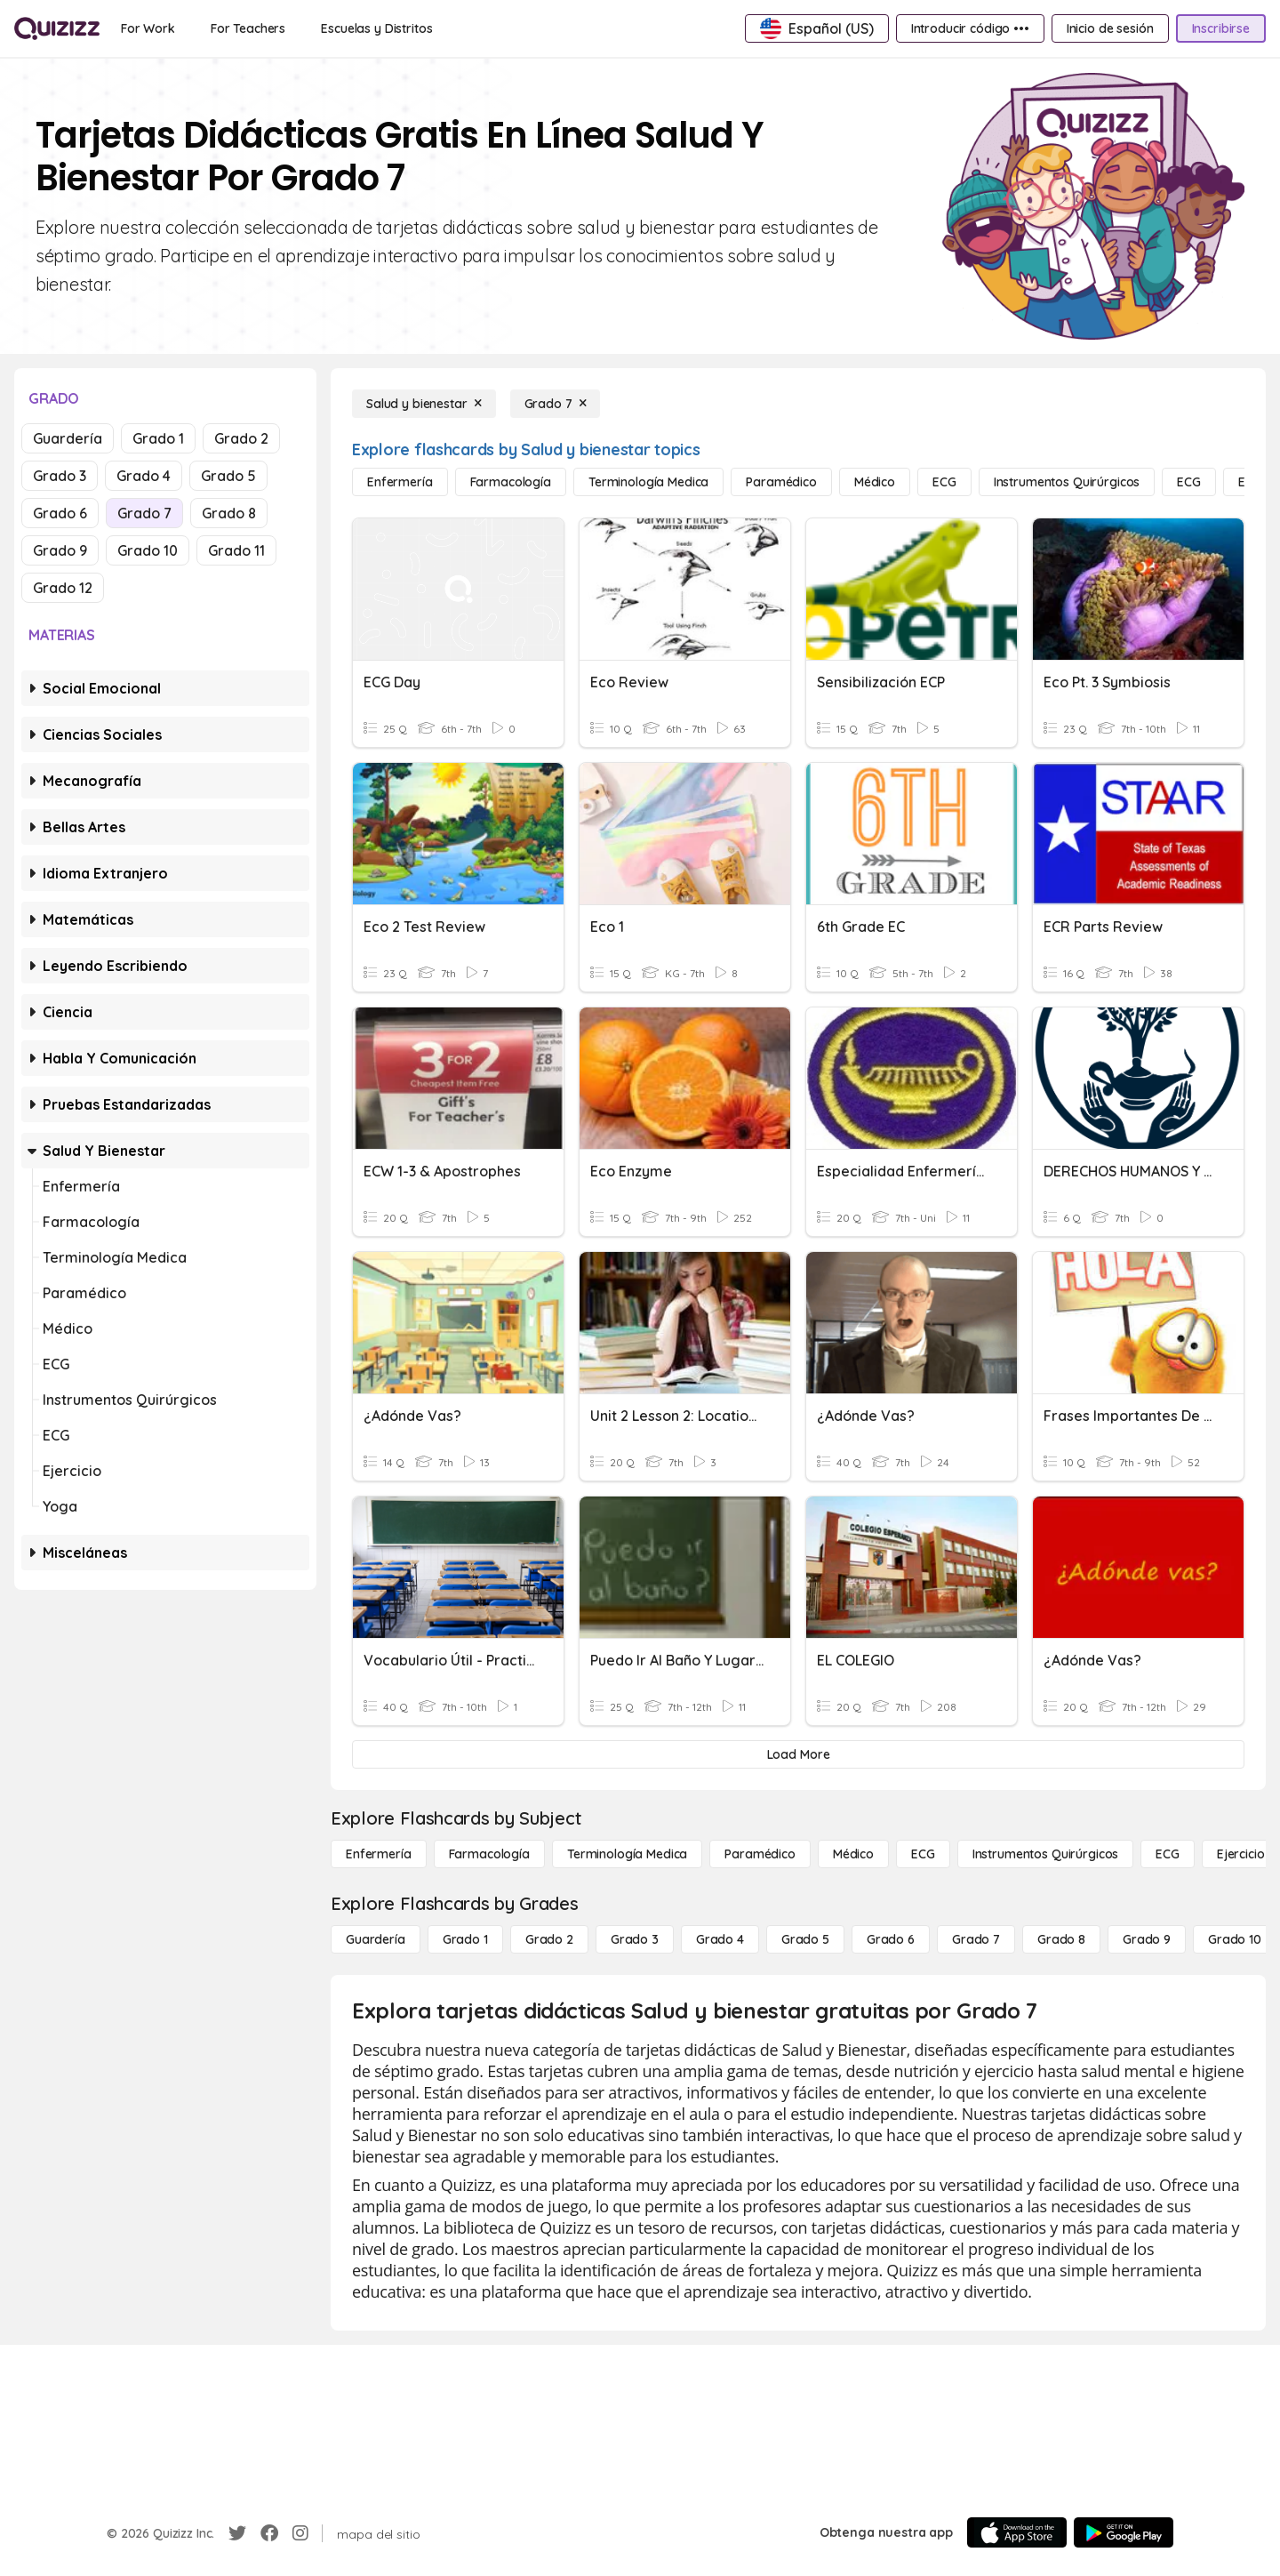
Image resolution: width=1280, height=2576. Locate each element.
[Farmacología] (510, 482)
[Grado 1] (465, 1939)
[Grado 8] (1061, 1939)
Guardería (67, 438)
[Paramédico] (781, 482)
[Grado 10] (1234, 1939)
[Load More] (798, 1754)
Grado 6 (60, 513)
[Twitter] (237, 2533)
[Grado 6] (891, 1939)
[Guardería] (375, 1939)
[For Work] (148, 28)
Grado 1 (158, 438)
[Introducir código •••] (970, 28)
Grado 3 (59, 476)
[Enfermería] (400, 482)
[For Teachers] (248, 28)
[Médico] (874, 482)
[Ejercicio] (1241, 1854)
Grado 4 (143, 476)
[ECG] (944, 482)
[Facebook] (269, 2533)
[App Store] (1017, 2532)
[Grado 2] (549, 1939)
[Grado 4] (720, 1939)
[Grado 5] (805, 1939)
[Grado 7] (555, 403)
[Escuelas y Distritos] (376, 28)
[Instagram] (300, 2533)
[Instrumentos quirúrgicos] (1067, 482)
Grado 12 (62, 588)
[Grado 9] (1147, 1939)
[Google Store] (1123, 2532)
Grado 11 (236, 550)
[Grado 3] (635, 1939)
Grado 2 (241, 438)
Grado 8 (229, 513)
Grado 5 (228, 476)
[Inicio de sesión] (1110, 28)
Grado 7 (144, 513)
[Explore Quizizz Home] (57, 28)
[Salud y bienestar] (424, 403)
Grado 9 (60, 550)
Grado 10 (147, 550)
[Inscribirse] (1221, 28)
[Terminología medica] (648, 482)
